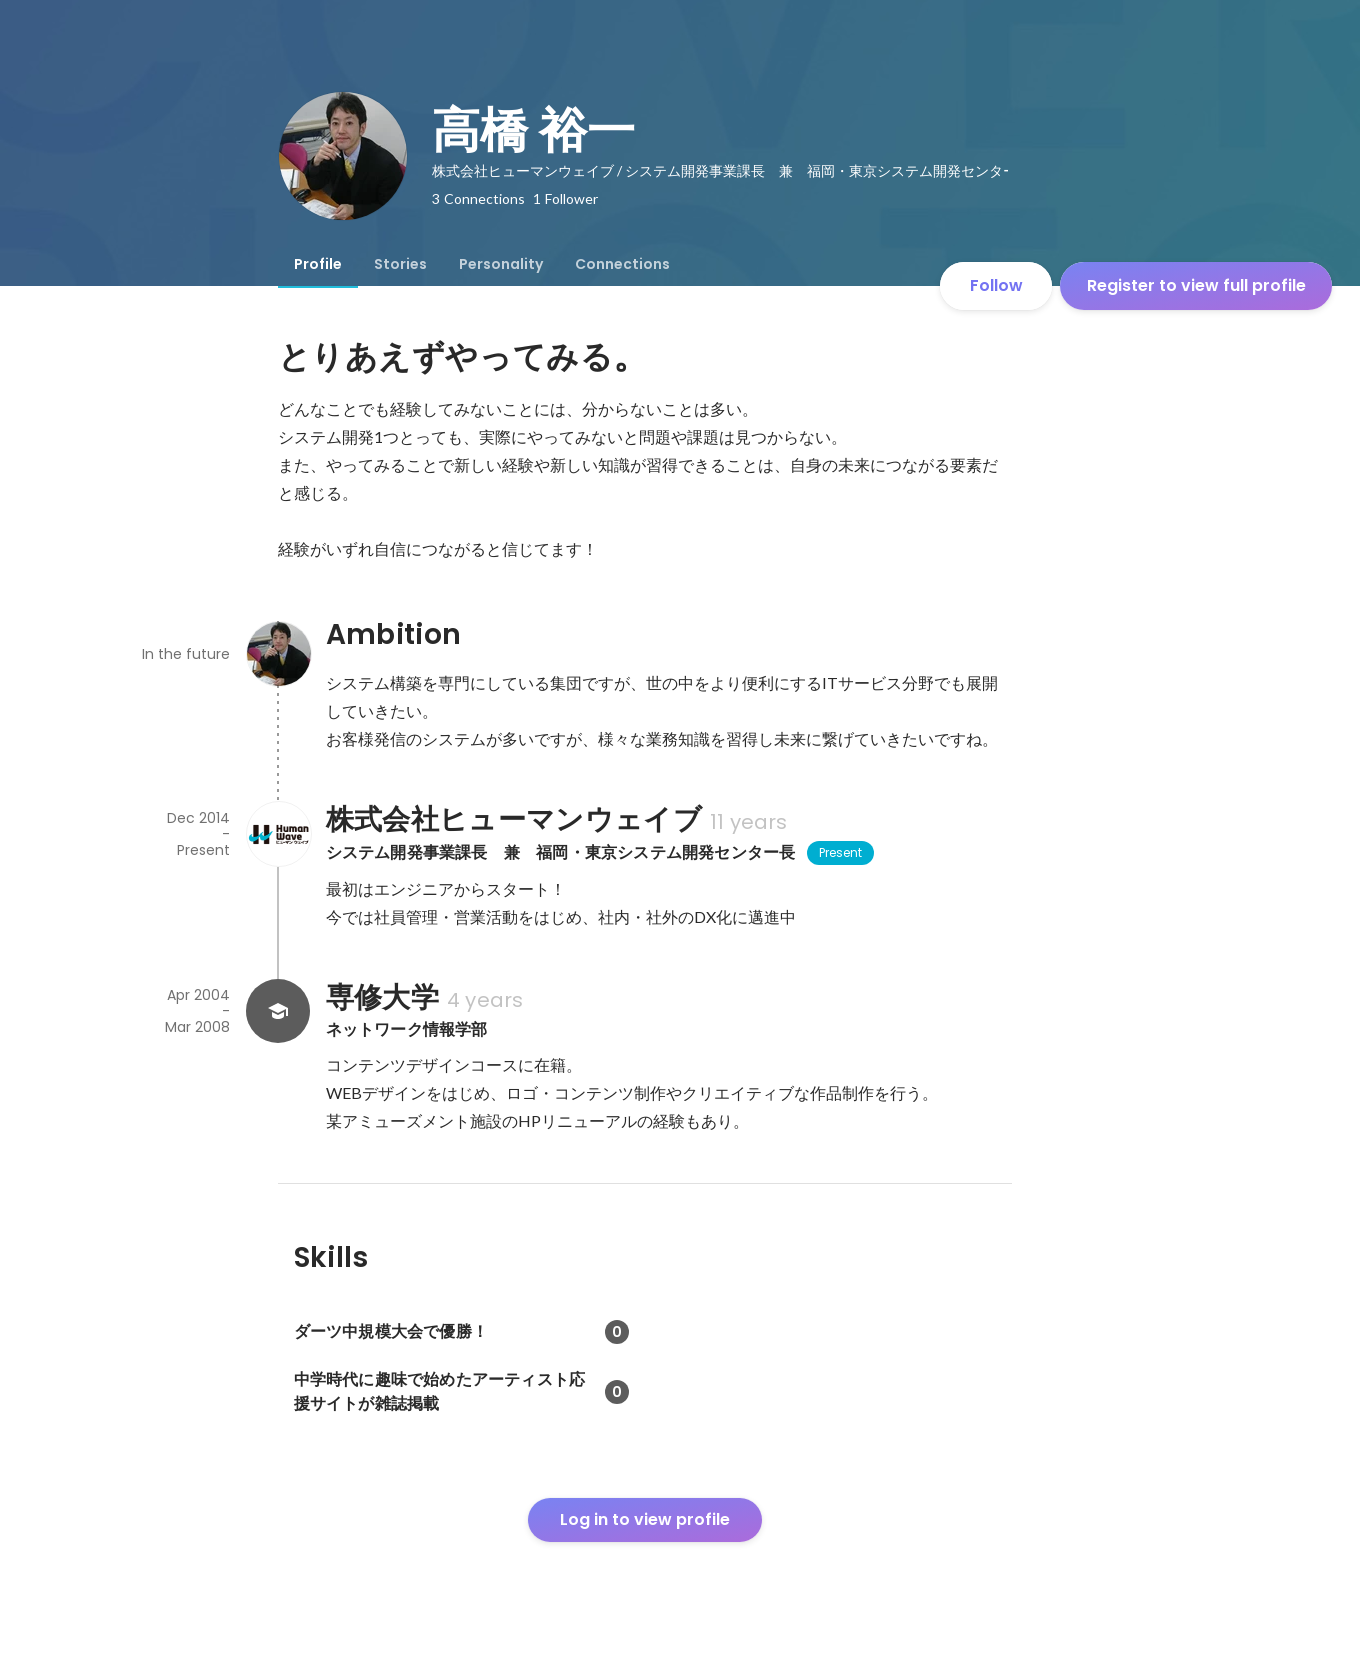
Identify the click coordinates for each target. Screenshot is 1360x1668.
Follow (996, 285)
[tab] (318, 264)
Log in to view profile (645, 1519)
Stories (400, 264)
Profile (318, 264)
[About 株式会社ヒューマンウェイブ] (278, 834)
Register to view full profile (1196, 285)
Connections (622, 264)
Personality (501, 264)
